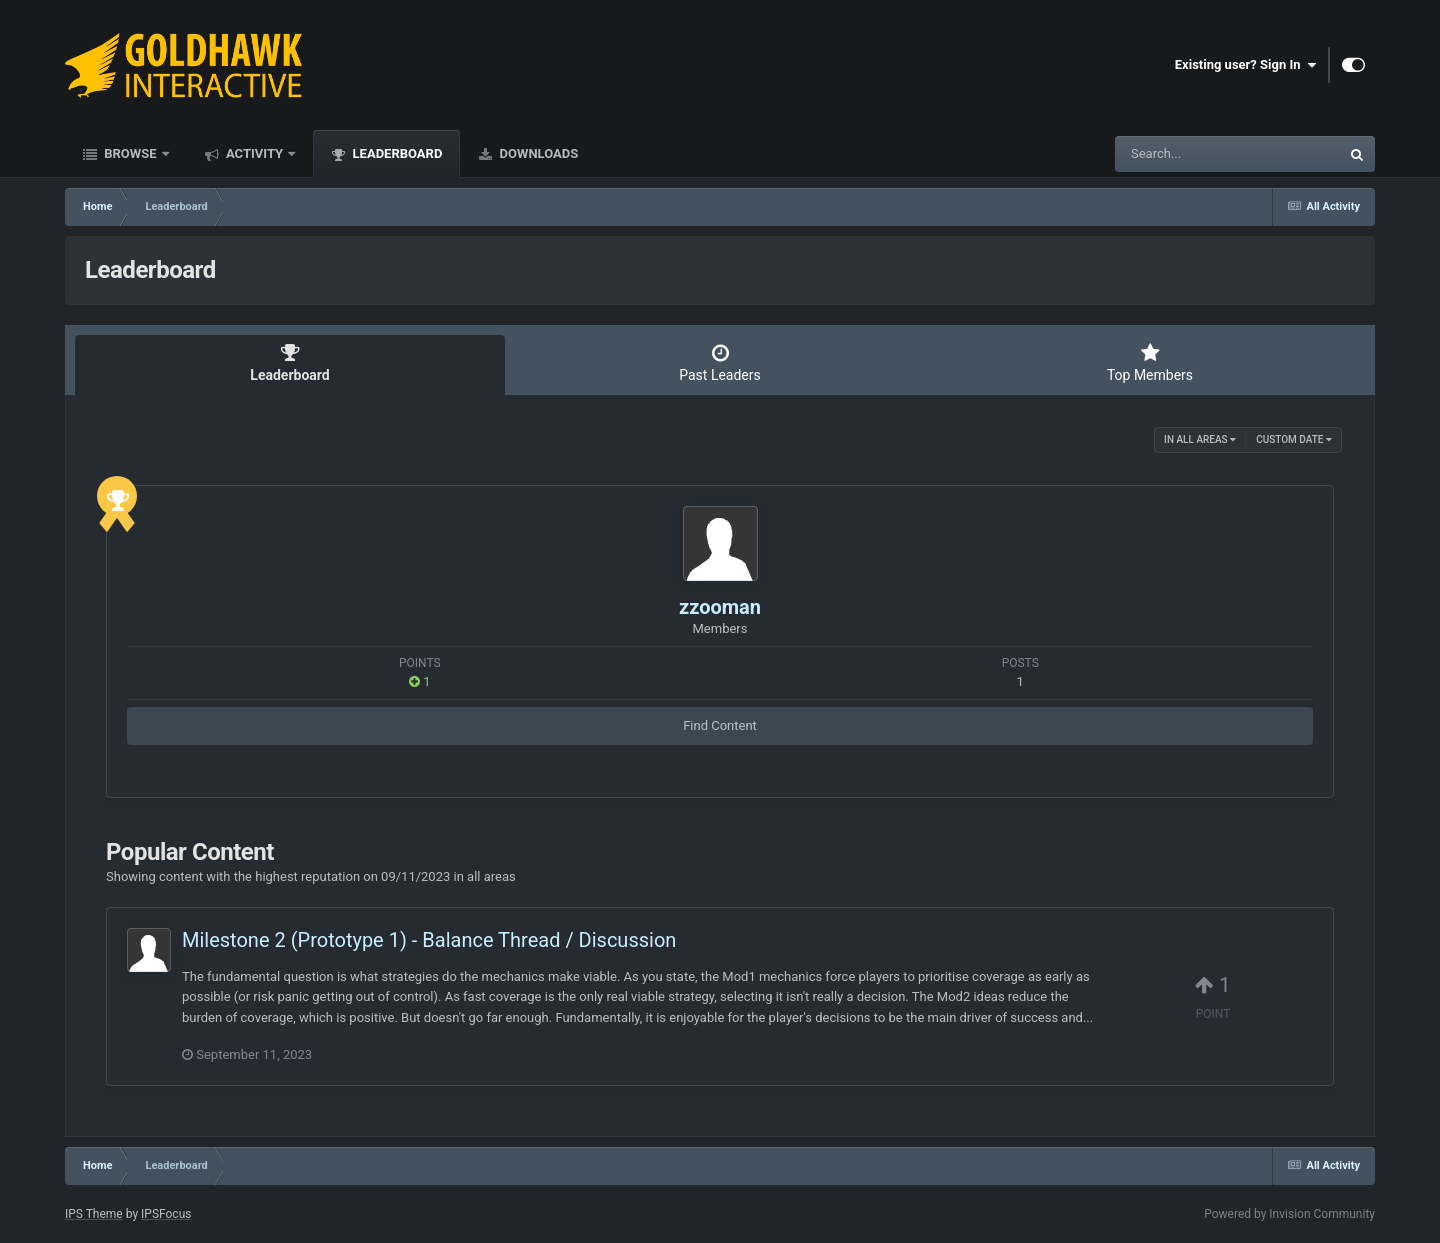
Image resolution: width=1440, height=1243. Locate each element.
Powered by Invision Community (1289, 1214)
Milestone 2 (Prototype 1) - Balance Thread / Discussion (429, 940)
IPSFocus (166, 1214)
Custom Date (1294, 439)
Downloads (537, 153)
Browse (130, 153)
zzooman (720, 607)
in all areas (1200, 439)
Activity (255, 153)
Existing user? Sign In (1245, 65)
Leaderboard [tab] (290, 363)
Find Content (720, 725)
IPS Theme (94, 1214)
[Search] (1177, 154)
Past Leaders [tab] (720, 363)
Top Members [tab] (1150, 363)
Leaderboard (395, 153)
